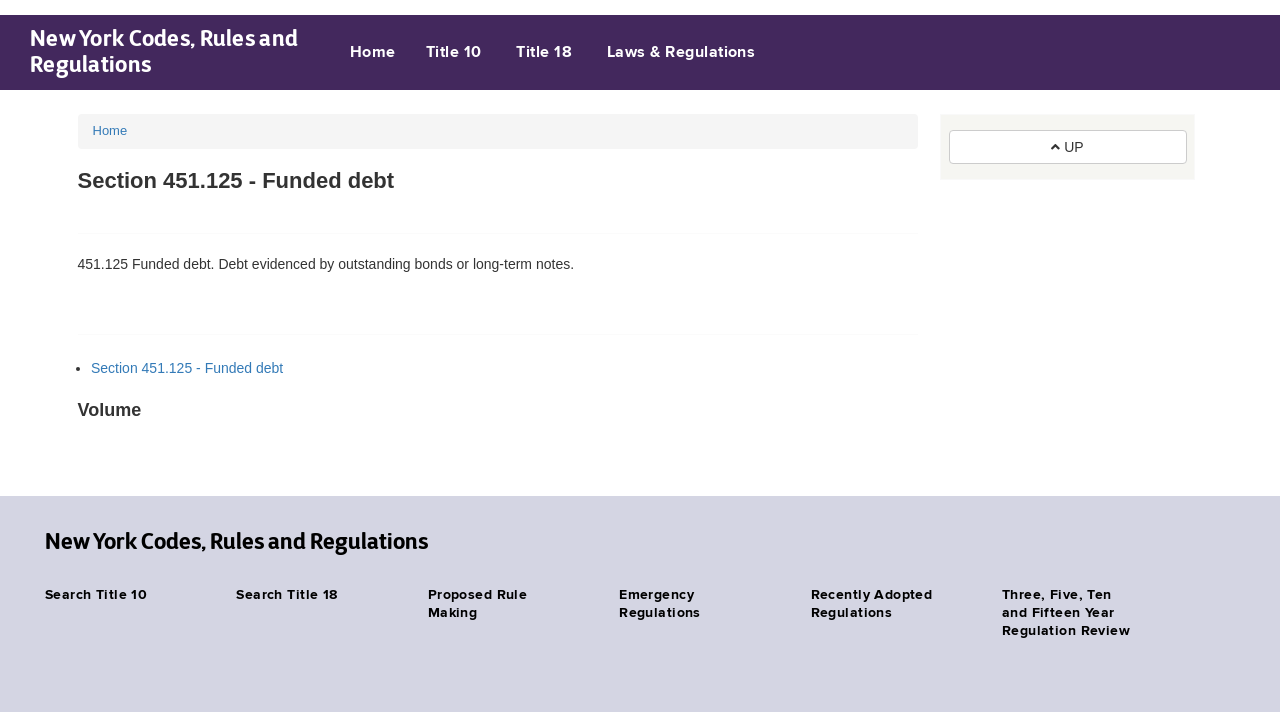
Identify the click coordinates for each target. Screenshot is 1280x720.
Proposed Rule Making (477, 604)
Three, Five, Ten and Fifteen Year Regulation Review (1066, 613)
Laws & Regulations (681, 53)
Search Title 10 (96, 595)
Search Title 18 (286, 595)
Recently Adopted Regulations (872, 604)
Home (373, 53)
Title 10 (454, 53)
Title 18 (544, 53)
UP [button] (1067, 147)
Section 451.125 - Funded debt (187, 368)
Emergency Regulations (660, 604)
